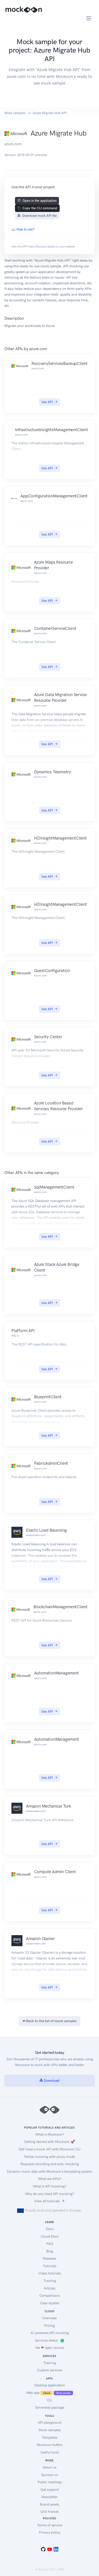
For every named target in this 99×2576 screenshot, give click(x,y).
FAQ (49, 2244)
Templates (49, 2437)
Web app (49, 2393)
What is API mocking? (49, 2186)
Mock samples (15, 113)
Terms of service (49, 2525)
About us (49, 2467)
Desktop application (49, 2385)
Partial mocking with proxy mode (49, 2157)
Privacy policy (49, 2532)
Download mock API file (37, 216)
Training (49, 2281)
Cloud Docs (50, 2236)
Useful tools (49, 2452)
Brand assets (49, 2504)
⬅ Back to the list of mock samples (49, 2021)
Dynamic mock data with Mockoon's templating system (49, 2171)
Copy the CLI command (37, 208)
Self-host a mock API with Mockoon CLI (50, 2149)
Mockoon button (45, 246)
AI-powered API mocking (49, 2333)
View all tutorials (49, 2201)
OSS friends (49, 2512)
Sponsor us (49, 2475)
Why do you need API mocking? (49, 2194)
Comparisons (49, 2295)
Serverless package (49, 2407)
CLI (49, 2400)
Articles (49, 2288)
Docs (49, 2229)
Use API (49, 402)
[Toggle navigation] (89, 18)
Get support (49, 2489)
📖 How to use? (22, 229)
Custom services (49, 2370)
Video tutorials (49, 2273)
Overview (49, 2318)
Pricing (49, 2325)
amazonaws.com (36, 1535)
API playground (49, 2422)
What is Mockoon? (49, 2134)
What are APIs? (49, 2179)
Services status (49, 2340)
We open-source (49, 2348)
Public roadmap (50, 2482)
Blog (49, 2251)
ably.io (15, 1335)
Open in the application (37, 201)
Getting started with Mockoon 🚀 (49, 2142)
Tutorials (49, 2266)
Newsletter (49, 2497)
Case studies (49, 2303)
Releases (49, 2258)
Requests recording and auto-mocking (49, 2164)
